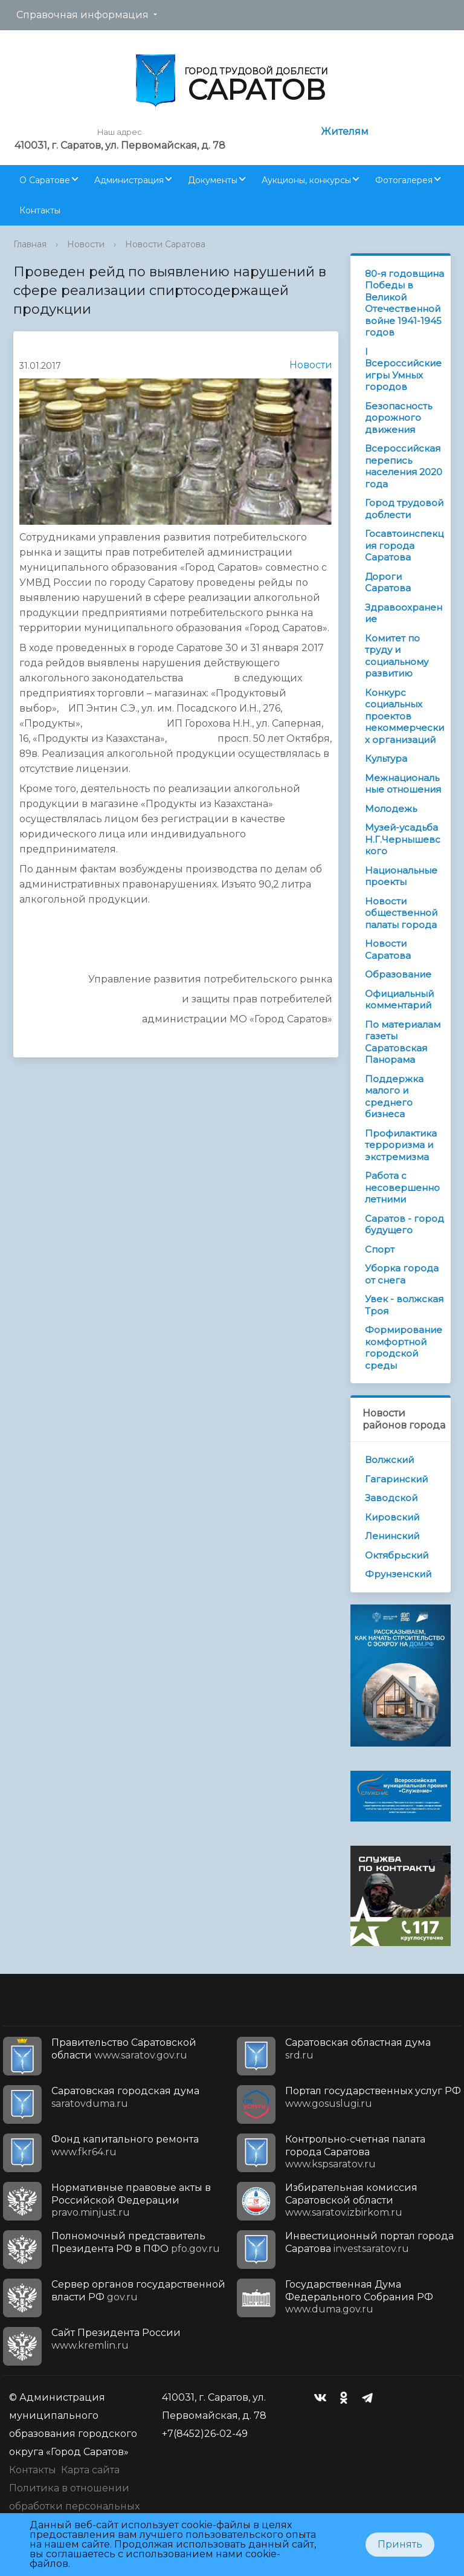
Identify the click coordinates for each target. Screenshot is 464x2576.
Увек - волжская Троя (404, 1305)
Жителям (345, 131)
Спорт (380, 1249)
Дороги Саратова (388, 582)
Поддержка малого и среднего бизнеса (394, 1096)
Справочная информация (82, 15)
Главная (30, 244)
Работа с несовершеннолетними (402, 1187)
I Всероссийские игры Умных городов (403, 369)
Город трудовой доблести (404, 509)
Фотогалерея (404, 180)
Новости (86, 244)
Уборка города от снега (402, 1274)
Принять (400, 2544)
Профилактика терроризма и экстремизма (401, 1145)
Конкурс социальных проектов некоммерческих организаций (404, 716)
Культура (386, 758)
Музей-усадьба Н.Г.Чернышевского (402, 839)
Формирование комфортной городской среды (403, 1347)
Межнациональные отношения (403, 784)
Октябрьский (396, 1555)
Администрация (129, 180)
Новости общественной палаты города (401, 912)
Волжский (389, 1459)
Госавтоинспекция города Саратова (404, 545)
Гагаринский (396, 1479)
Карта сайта (90, 2470)
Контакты (39, 210)
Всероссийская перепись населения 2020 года (403, 466)
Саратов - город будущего (404, 1224)
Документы (212, 180)
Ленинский (392, 1536)
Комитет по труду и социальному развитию (396, 656)
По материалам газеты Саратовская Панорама (402, 1042)
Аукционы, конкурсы (306, 180)
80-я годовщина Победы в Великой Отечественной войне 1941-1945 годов (404, 303)
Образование (398, 974)
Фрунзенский (398, 1574)
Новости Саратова (165, 244)
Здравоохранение (403, 613)
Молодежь (391, 808)
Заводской (391, 1498)
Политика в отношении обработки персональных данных (74, 2506)
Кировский (392, 1517)
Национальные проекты (401, 876)
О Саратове (44, 180)
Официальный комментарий (399, 999)
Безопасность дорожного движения (398, 417)
